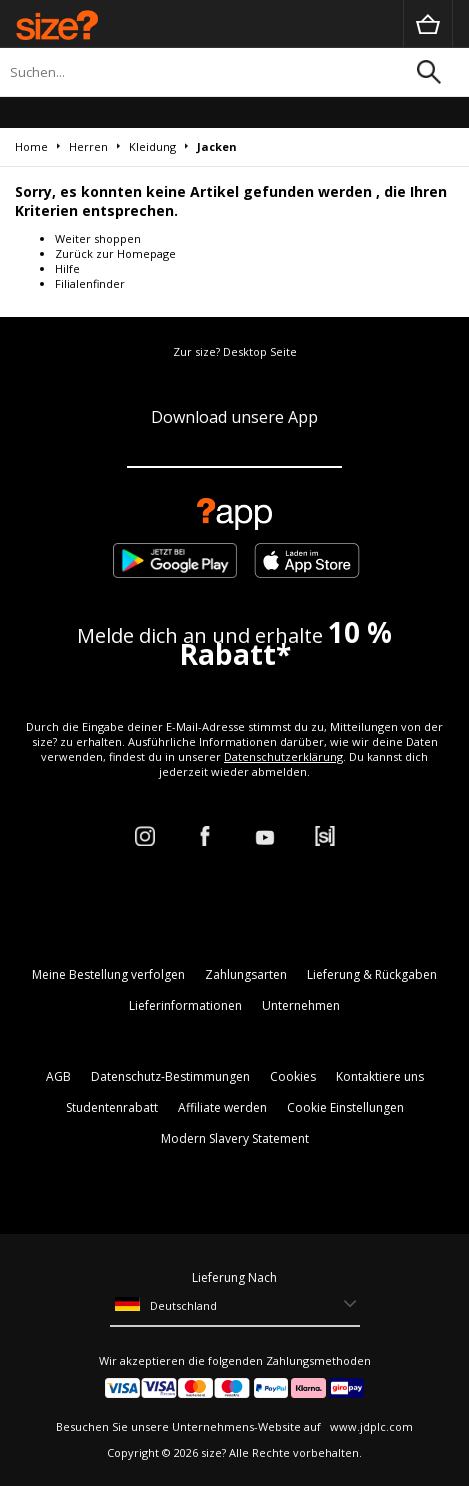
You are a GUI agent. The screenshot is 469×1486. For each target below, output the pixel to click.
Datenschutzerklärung (283, 756)
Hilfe (67, 268)
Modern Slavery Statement (235, 1138)
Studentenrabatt (112, 1107)
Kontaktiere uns (380, 1076)
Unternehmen (301, 1005)
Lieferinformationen (185, 1005)
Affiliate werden (222, 1107)
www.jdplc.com (370, 1426)
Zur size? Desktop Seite (235, 351)
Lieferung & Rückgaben (372, 974)
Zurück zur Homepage (115, 253)
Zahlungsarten (246, 974)
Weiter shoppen (98, 238)
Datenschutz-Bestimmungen (170, 1076)
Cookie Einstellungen (345, 1107)
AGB (58, 1076)
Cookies (293, 1076)
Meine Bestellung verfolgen (108, 974)
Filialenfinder (90, 283)
